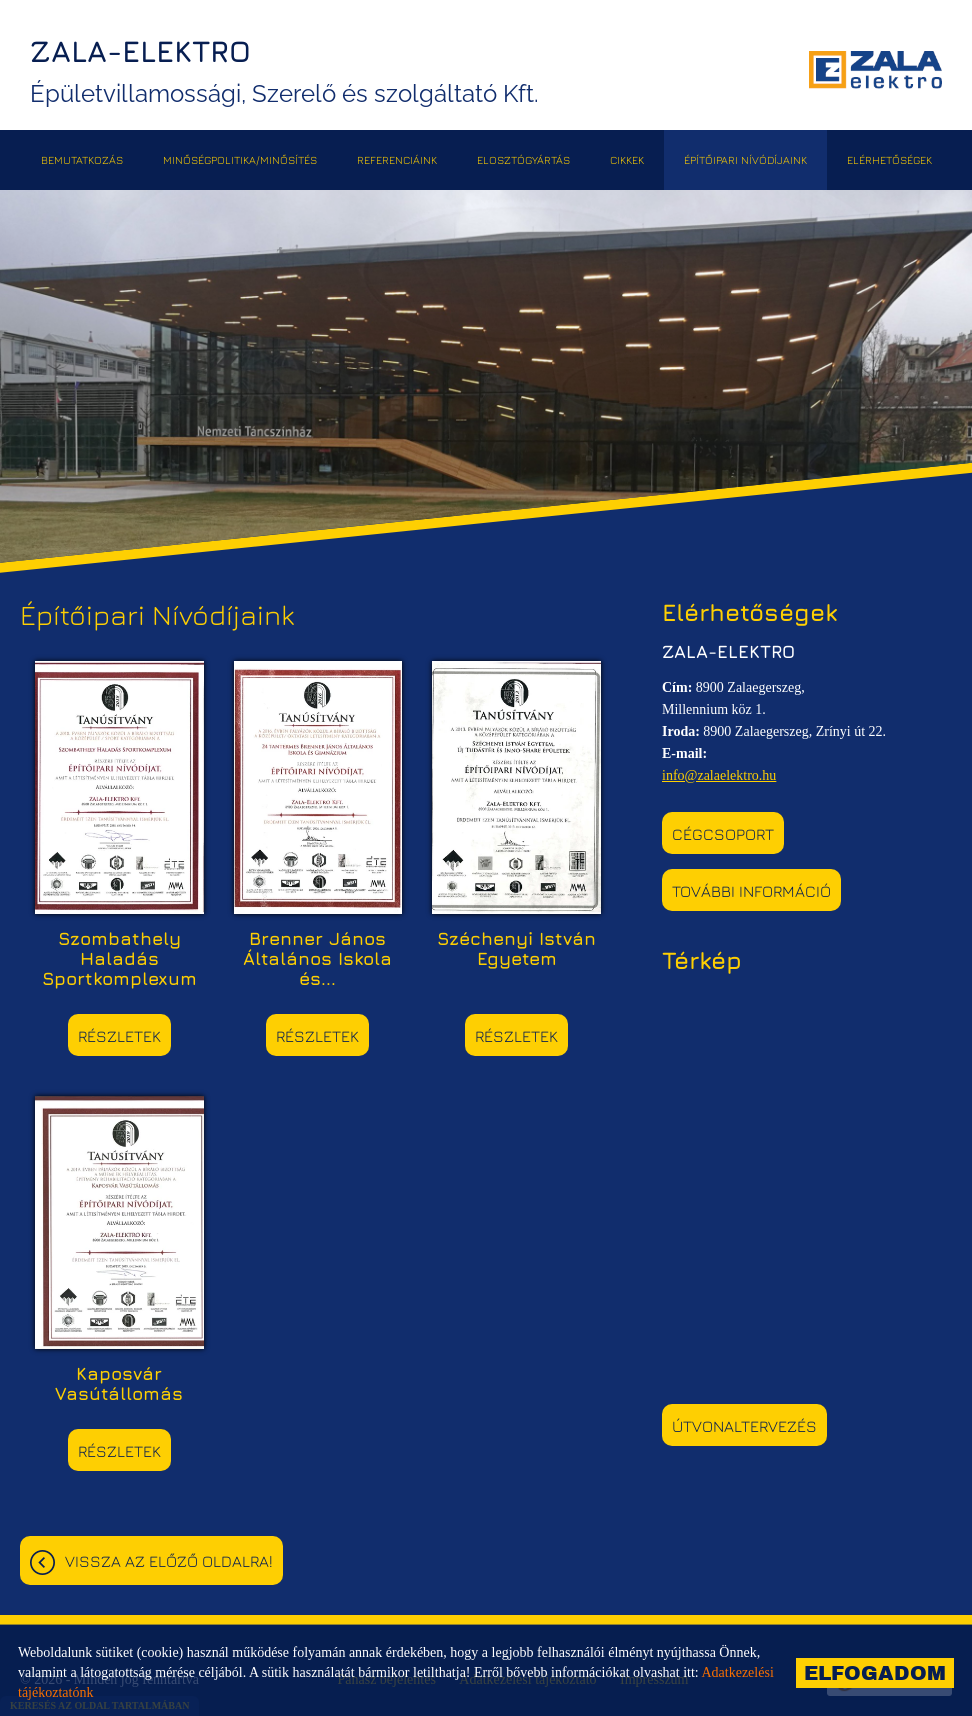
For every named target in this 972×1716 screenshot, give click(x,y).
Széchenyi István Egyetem (516, 949)
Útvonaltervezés (744, 1426)
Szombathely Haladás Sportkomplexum (119, 959)
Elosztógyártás (523, 159)
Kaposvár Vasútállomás (119, 1384)
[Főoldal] (875, 70)
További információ (751, 891)
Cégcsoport (723, 834)
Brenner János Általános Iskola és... (317, 959)
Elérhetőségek (889, 159)
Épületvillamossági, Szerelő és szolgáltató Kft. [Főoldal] (284, 70)
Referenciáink (397, 159)
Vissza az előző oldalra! (169, 1561)
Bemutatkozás (82, 159)
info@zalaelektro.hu (719, 775)
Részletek (119, 1036)
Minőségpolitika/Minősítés (240, 159)
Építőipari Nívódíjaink (745, 159)
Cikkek (627, 159)
